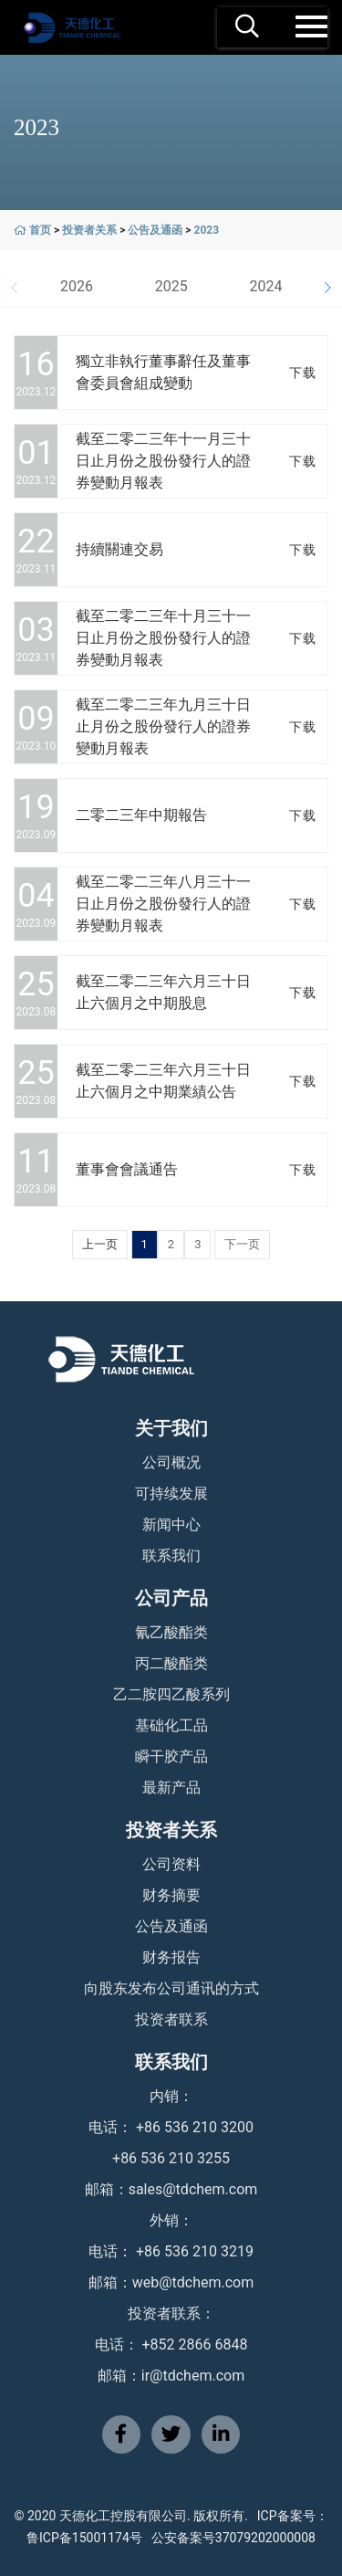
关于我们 (171, 1428)
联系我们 (171, 1555)
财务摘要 (171, 1895)
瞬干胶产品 (171, 1756)
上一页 (100, 1244)
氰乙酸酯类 (171, 1632)
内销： (171, 2096)
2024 (265, 286)
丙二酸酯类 (171, 1663)
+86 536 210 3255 (171, 2158)
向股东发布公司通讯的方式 (171, 1988)
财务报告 (171, 1957)
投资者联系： (171, 2313)
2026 (76, 286)
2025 (171, 286)
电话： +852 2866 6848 (171, 2344)
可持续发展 (171, 1493)
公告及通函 (155, 230)
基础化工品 (171, 1725)
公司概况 (171, 1462)
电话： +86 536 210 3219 (171, 2251)
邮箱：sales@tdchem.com (171, 2189)
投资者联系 (171, 2019)
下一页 (242, 1244)
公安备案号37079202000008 (233, 2537)
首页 (40, 230)
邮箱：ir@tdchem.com (171, 2375)
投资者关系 (89, 230)
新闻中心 (171, 1524)
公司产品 (171, 1598)
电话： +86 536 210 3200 (171, 2127)
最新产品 (171, 1787)
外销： (171, 2220)
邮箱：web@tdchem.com (171, 2282)
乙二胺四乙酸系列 (171, 1694)
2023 (207, 230)
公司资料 (171, 1864)
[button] (327, 287)
